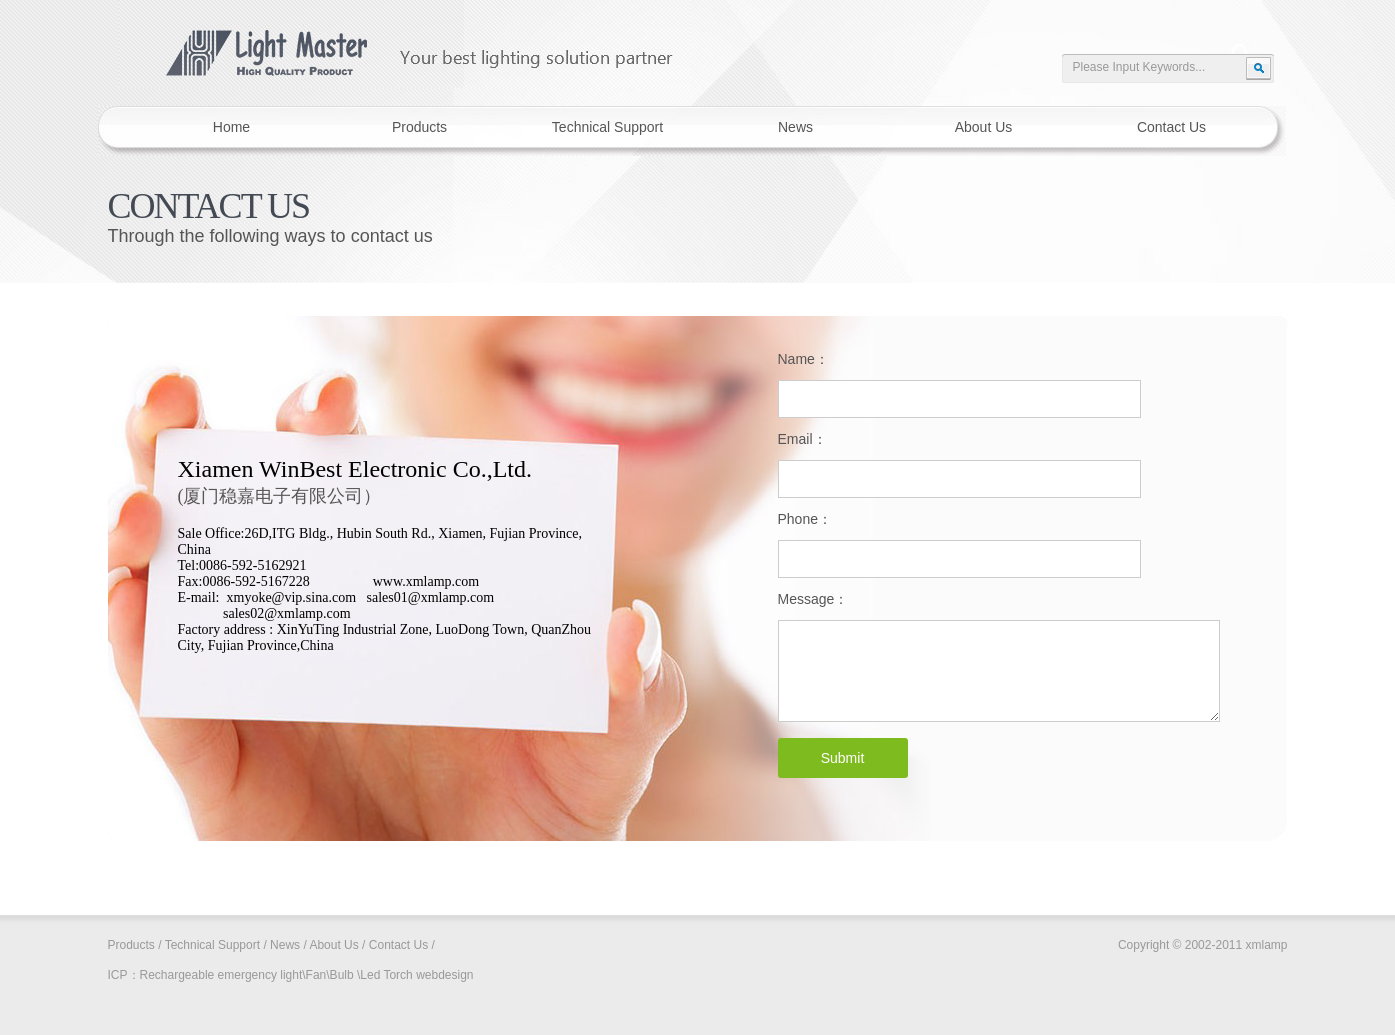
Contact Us (398, 945)
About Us (333, 945)
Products (131, 945)
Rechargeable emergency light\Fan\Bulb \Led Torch (276, 975)
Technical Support (212, 945)
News (285, 945)
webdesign (444, 975)
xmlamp (404, 44)
